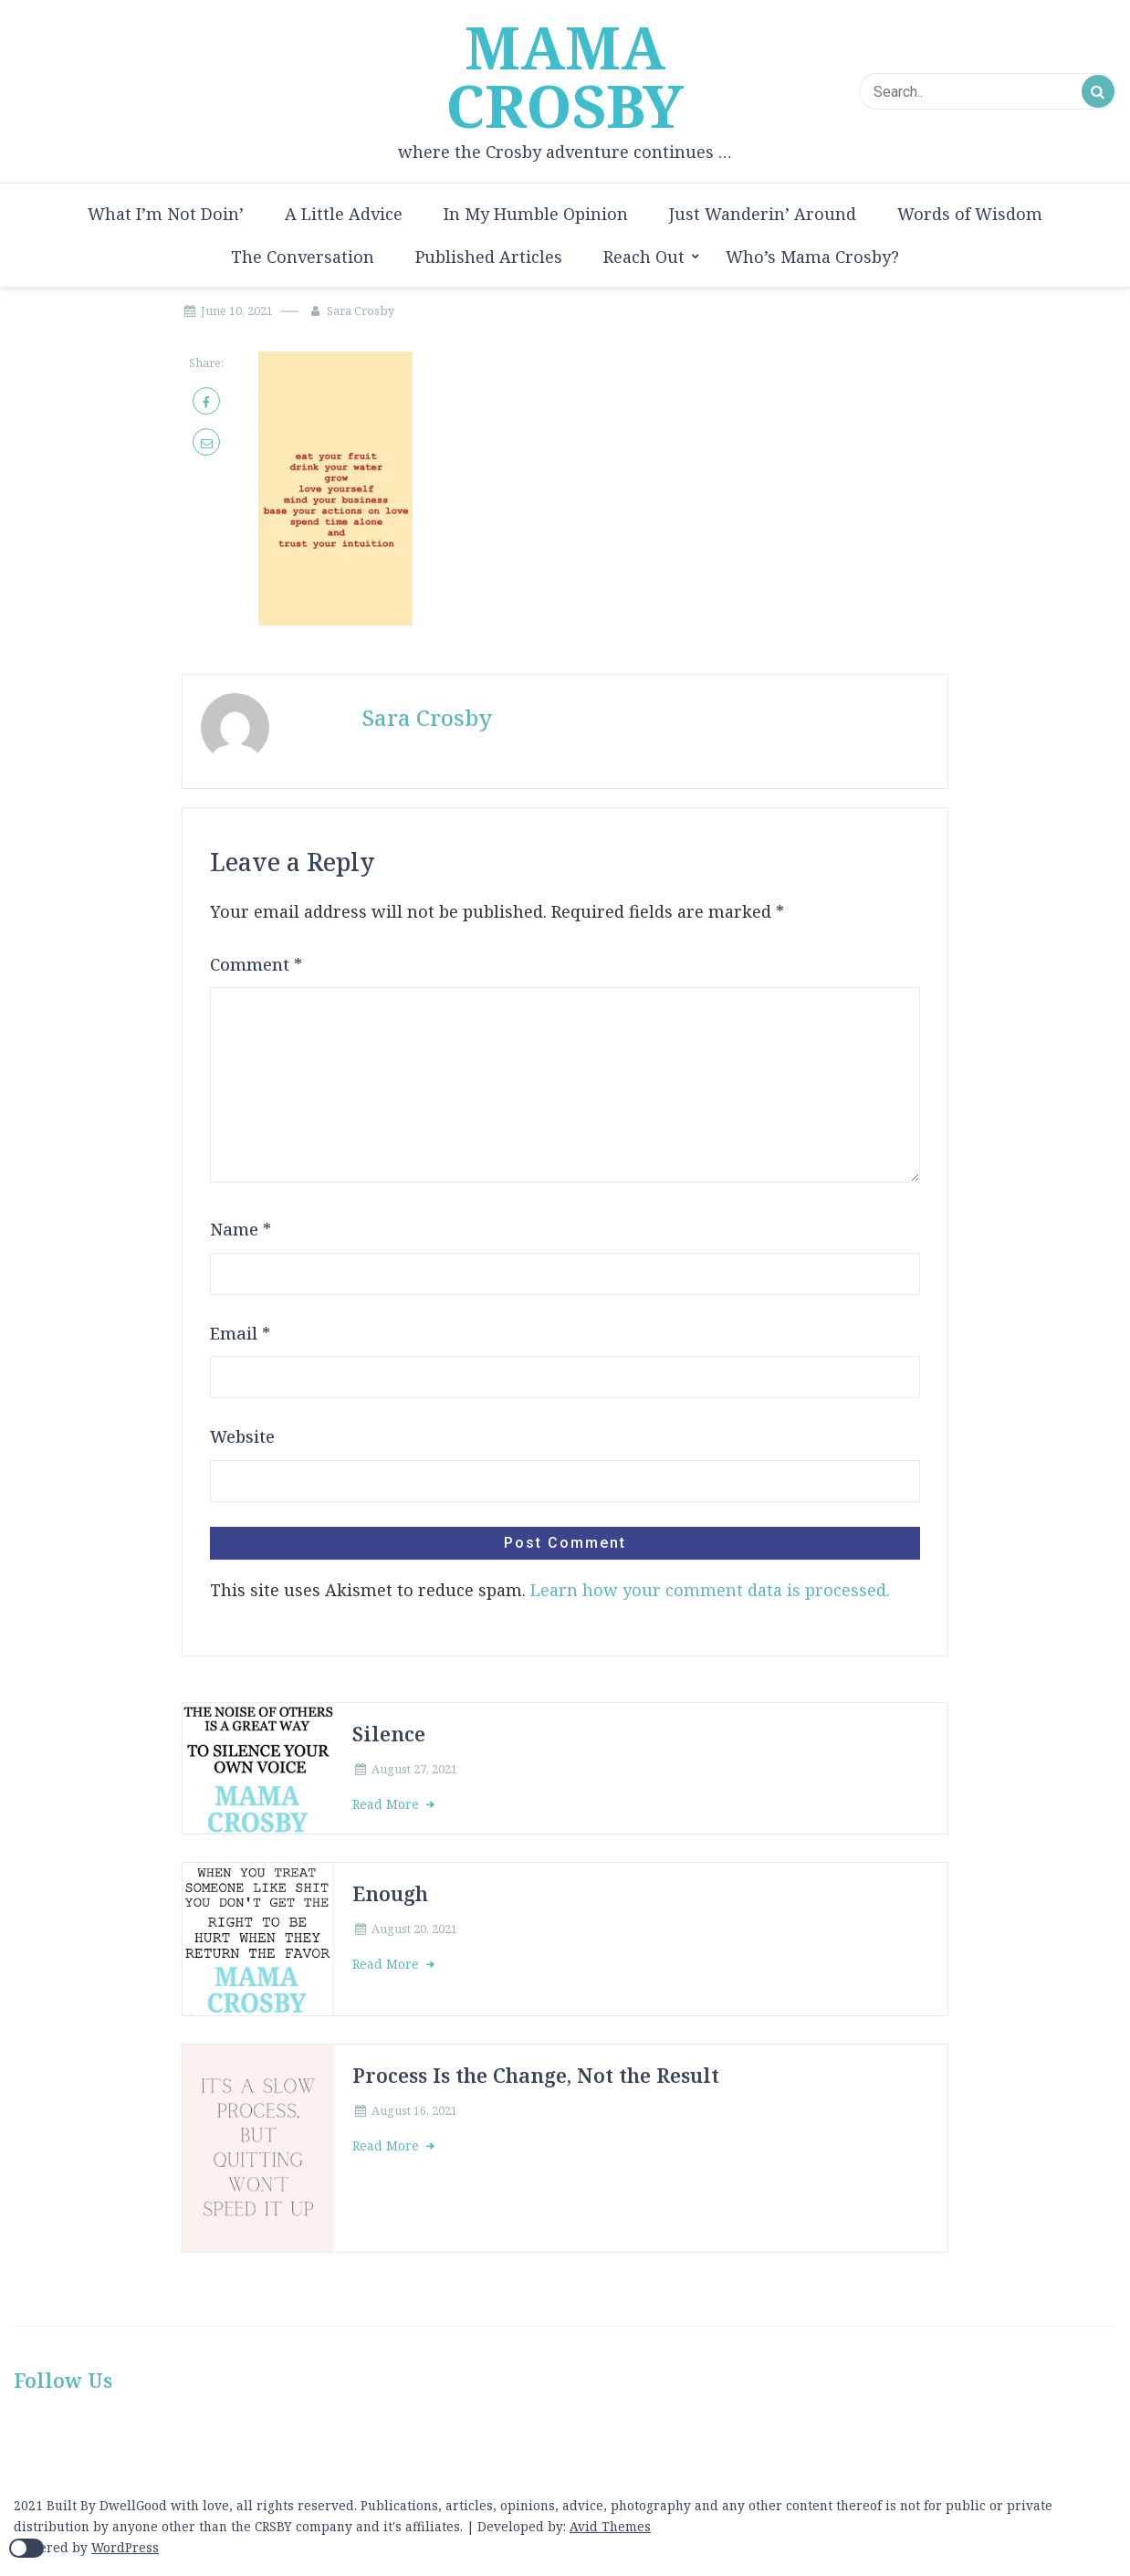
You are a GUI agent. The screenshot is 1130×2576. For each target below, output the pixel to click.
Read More (387, 1804)
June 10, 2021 (237, 310)
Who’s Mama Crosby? (812, 257)
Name (240, 1229)
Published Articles (488, 257)
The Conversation (302, 257)
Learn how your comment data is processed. (710, 1590)
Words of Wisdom (969, 214)
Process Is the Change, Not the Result (535, 2075)
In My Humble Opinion (536, 214)
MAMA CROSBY (564, 76)
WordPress (125, 2547)
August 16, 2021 (414, 2110)
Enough (390, 1893)
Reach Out (644, 257)
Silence (388, 1733)
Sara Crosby (360, 310)
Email (240, 1333)
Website (242, 1436)
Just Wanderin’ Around (762, 214)
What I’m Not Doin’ (166, 214)
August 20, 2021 (414, 1928)
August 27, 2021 (414, 1769)
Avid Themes (610, 2526)
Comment (256, 964)
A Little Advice (344, 214)
